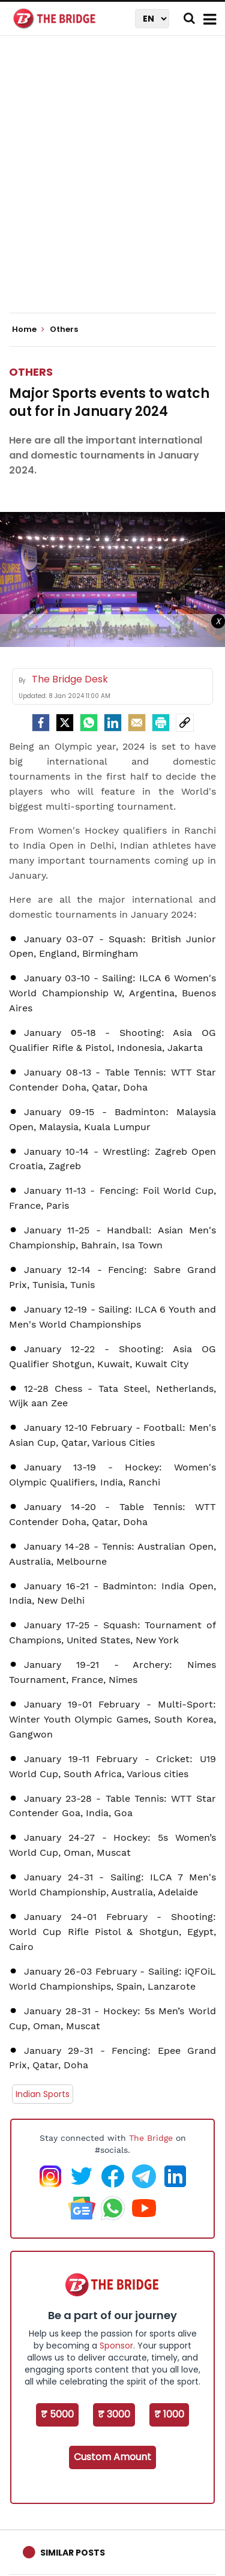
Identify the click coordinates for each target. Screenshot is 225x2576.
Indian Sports (43, 2094)
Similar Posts (72, 2553)
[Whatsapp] (89, 723)
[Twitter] (65, 723)
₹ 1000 (169, 2414)
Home (28, 329)
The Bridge (151, 2138)
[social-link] (185, 723)
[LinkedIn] (113, 723)
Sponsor (116, 2346)
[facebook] (41, 723)
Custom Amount (112, 2457)
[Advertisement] (112, 184)
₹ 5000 (57, 2414)
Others (31, 371)
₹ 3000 (114, 2414)
